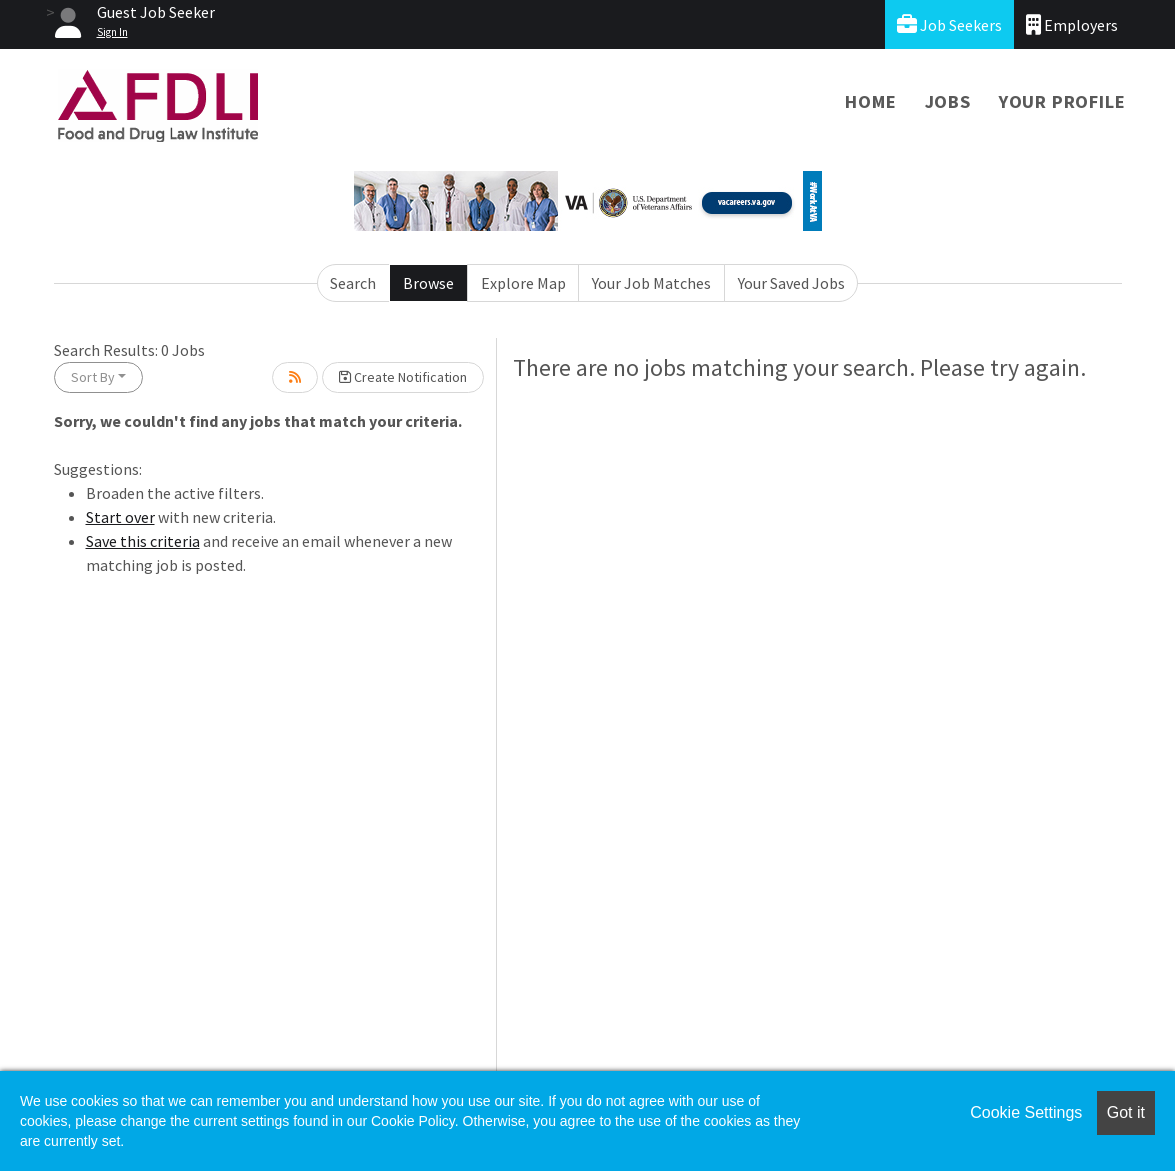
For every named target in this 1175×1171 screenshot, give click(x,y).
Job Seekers (949, 24)
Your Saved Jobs (791, 283)
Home (870, 101)
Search (353, 283)
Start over (120, 517)
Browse (428, 283)
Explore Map (523, 283)
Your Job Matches (651, 283)
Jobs (948, 101)
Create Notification (403, 377)
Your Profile (1062, 101)
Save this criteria (143, 541)
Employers (1072, 24)
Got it (1126, 1112)
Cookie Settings (1026, 1112)
